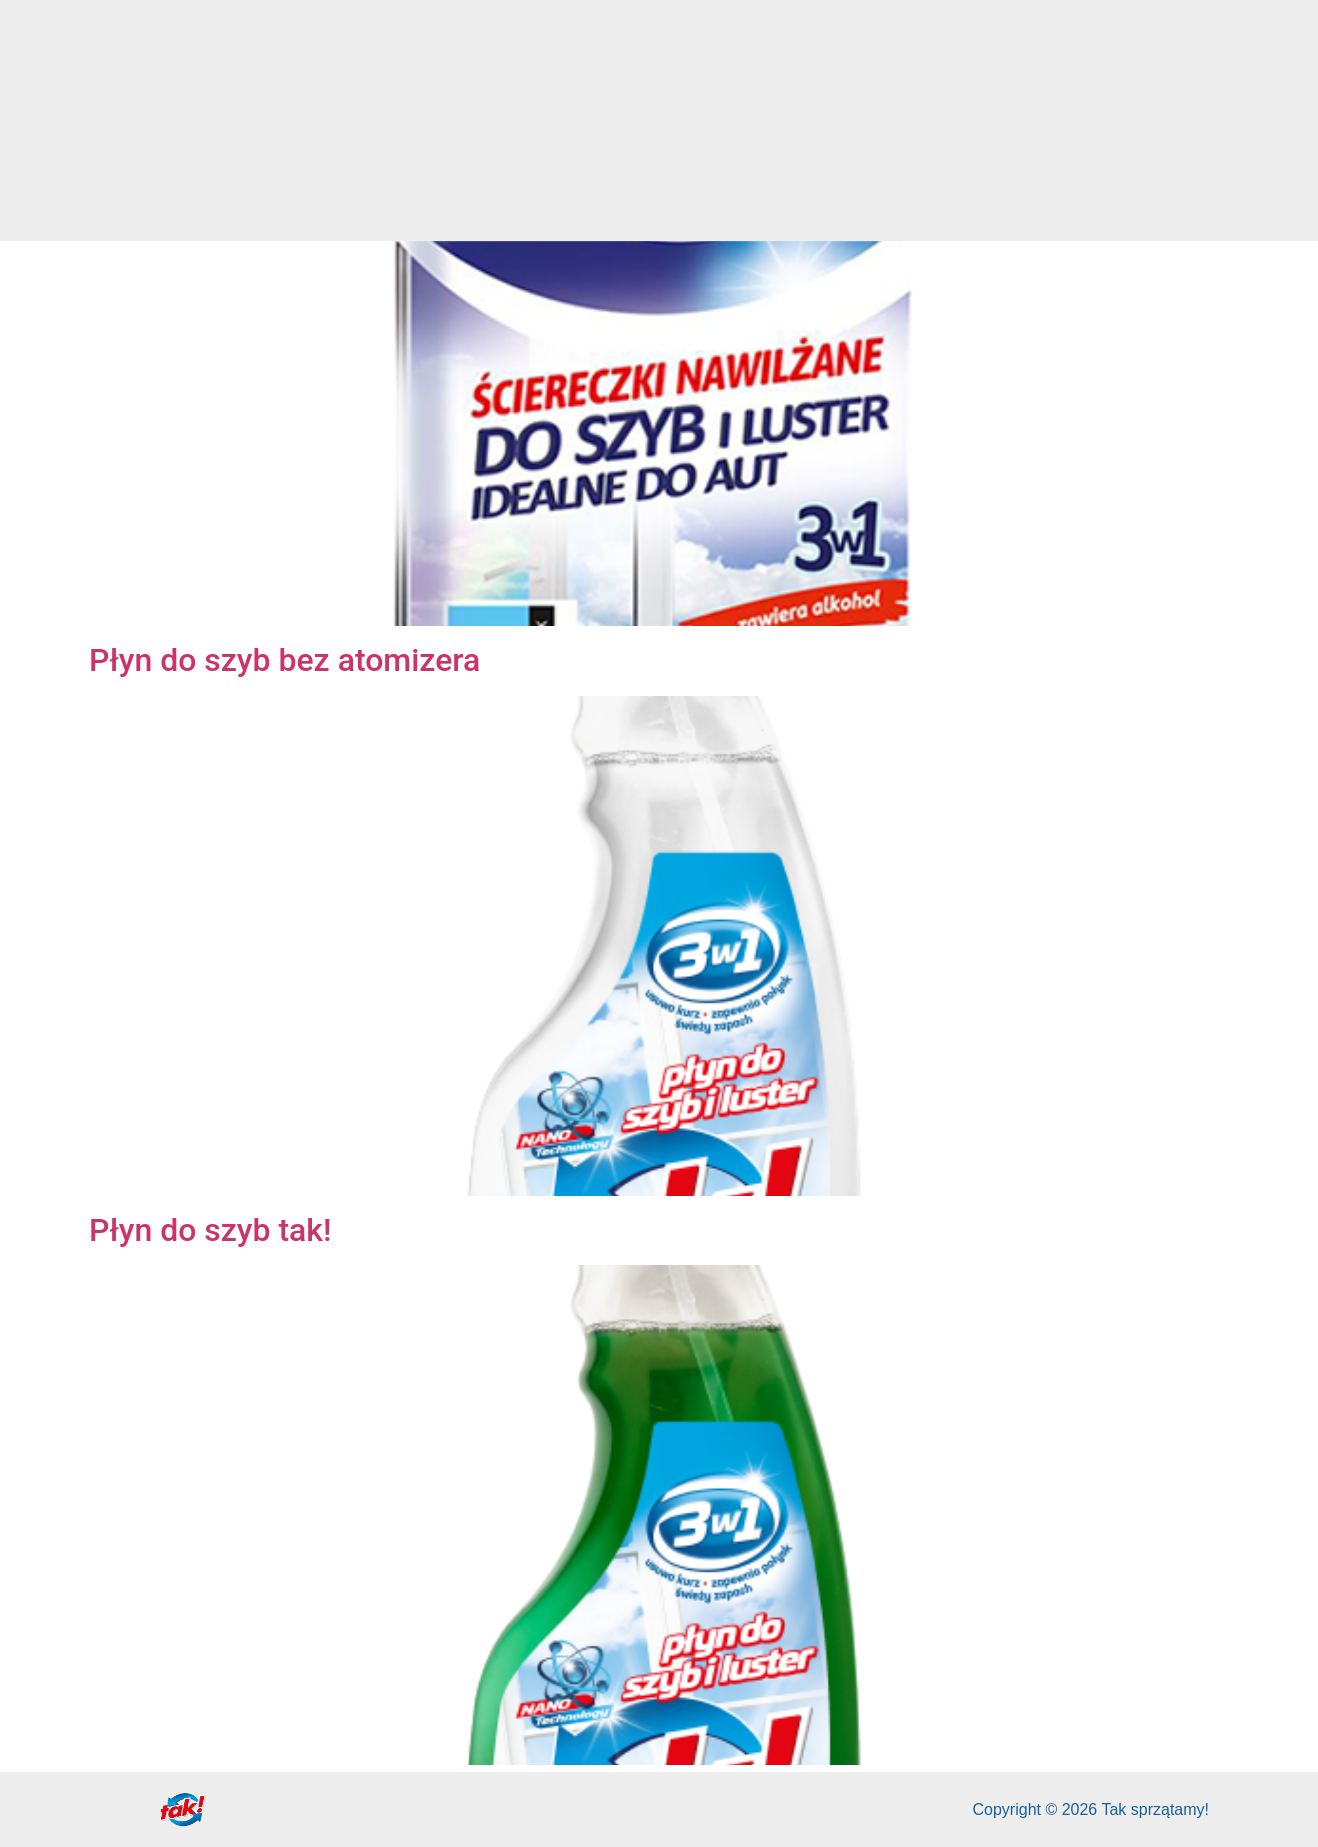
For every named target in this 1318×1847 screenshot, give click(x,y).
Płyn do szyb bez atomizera (284, 660)
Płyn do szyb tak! (210, 1230)
